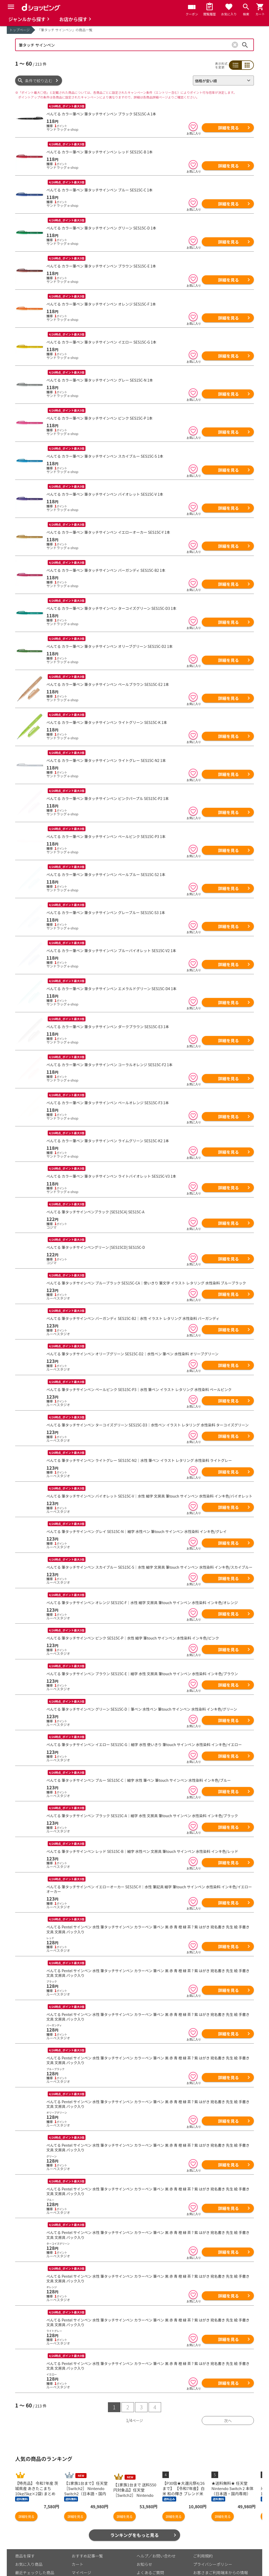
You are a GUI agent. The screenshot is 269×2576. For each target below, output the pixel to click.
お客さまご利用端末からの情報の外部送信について (220, 2552)
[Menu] (11, 7)
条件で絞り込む (38, 80)
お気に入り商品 (28, 2541)
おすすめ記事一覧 (87, 2533)
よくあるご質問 (150, 2550)
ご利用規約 (203, 2533)
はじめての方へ (150, 2558)
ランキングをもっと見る (134, 2512)
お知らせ (144, 2541)
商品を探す (25, 2533)
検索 (245, 44)
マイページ (81, 2550)
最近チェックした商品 (34, 2550)
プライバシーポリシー (212, 2541)
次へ (228, 2398)
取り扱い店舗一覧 (30, 2566)
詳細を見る (228, 128)
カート (77, 2541)
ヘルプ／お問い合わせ (156, 2533)
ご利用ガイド (83, 2566)
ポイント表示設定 (87, 2558)
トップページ (19, 29)
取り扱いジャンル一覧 (34, 2558)
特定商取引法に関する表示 (216, 2563)
